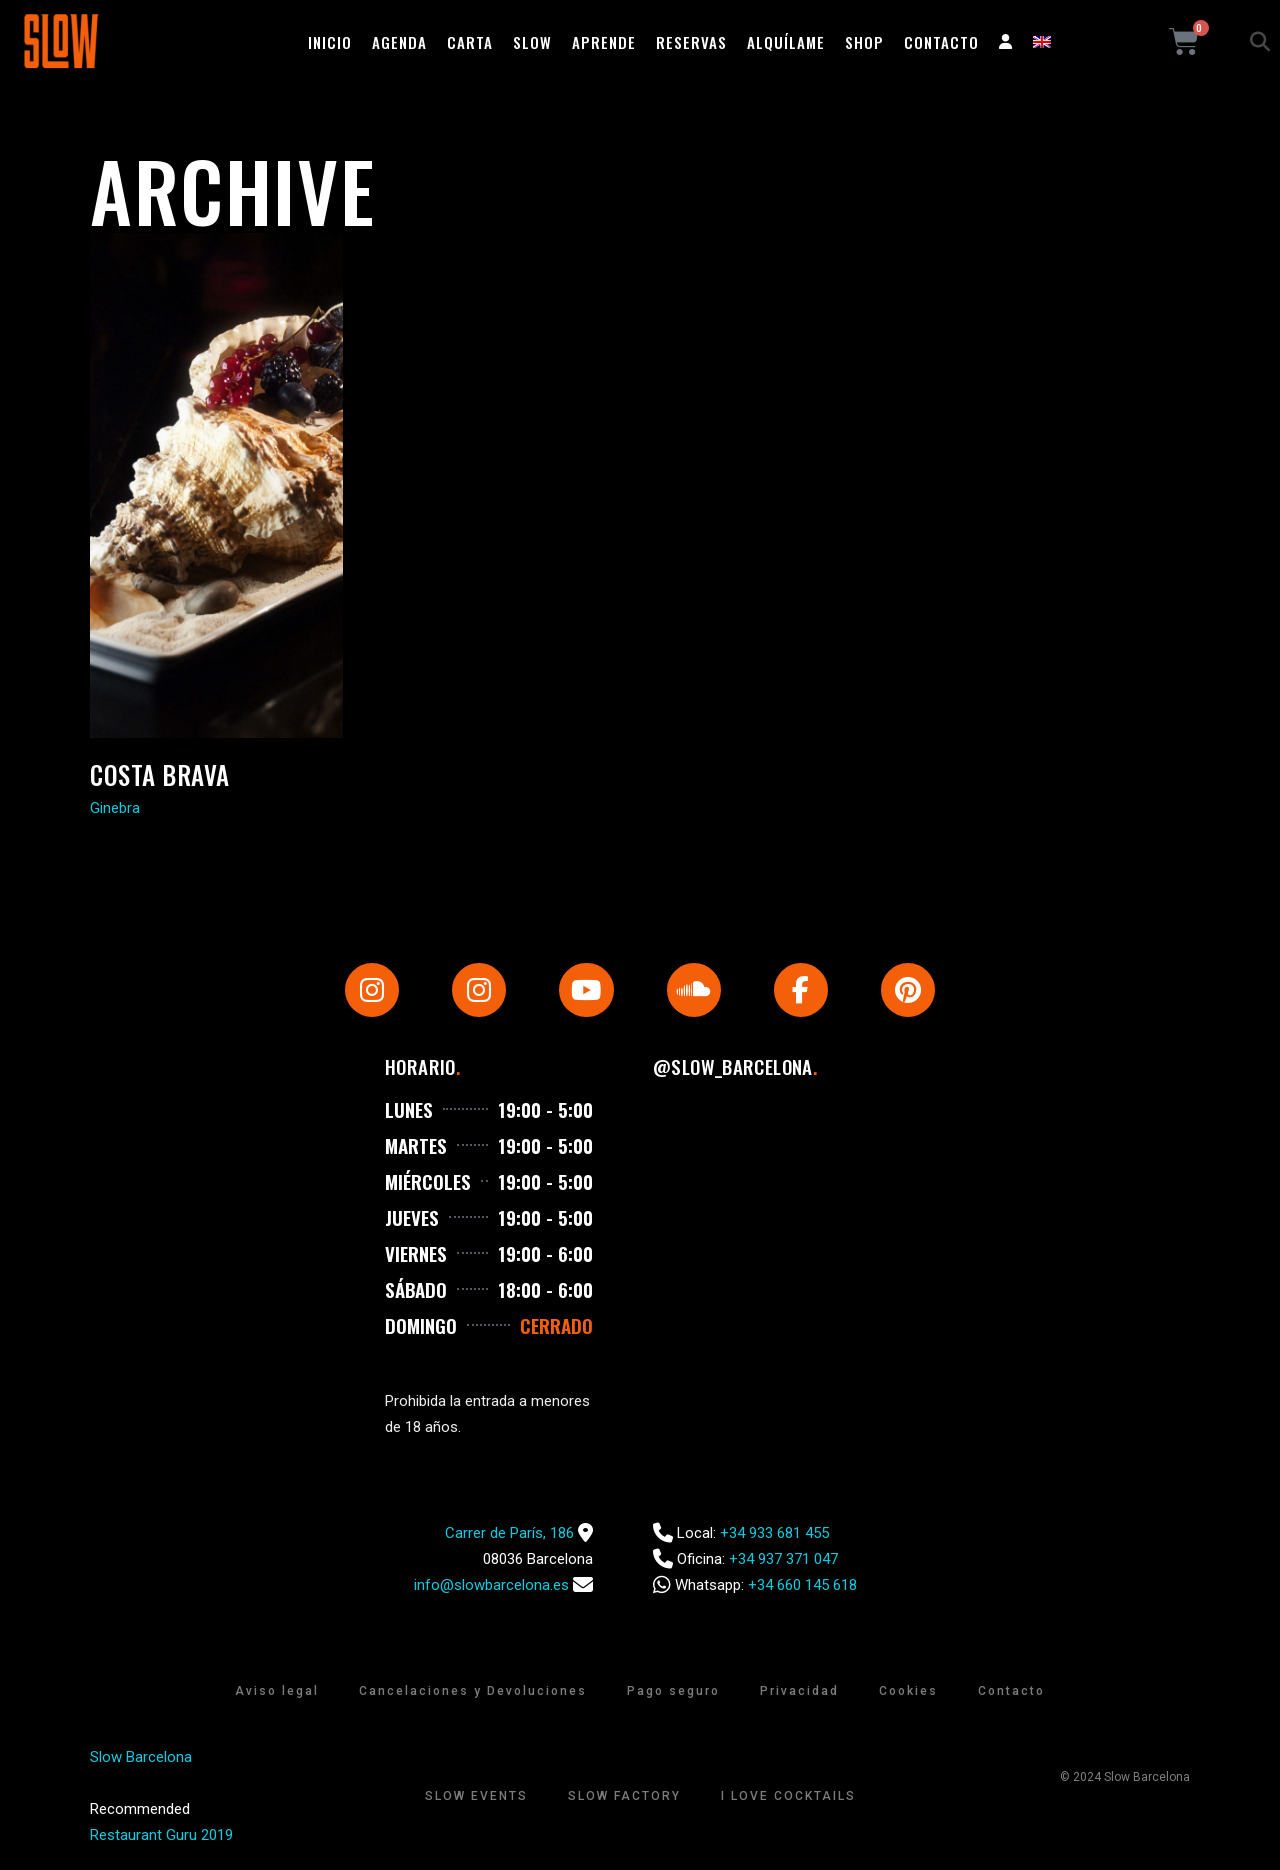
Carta (470, 42)
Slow (532, 42)
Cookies (908, 1693)
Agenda (399, 42)
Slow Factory (624, 1798)
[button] (1260, 42)
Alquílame (786, 42)
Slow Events (476, 1798)
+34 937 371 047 (783, 1561)
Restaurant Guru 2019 (161, 1837)
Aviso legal (277, 1693)
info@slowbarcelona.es (491, 1587)
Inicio (330, 42)
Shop (864, 42)
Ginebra (115, 808)
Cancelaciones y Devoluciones (473, 1693)
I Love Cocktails (788, 1798)
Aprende (604, 42)
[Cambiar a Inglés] (1042, 42)
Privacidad (799, 1693)
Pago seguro (673, 1693)
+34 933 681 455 (774, 1535)
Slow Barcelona (141, 1759)
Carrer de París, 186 (509, 1535)
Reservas (691, 42)
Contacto (941, 42)
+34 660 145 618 (802, 1587)
